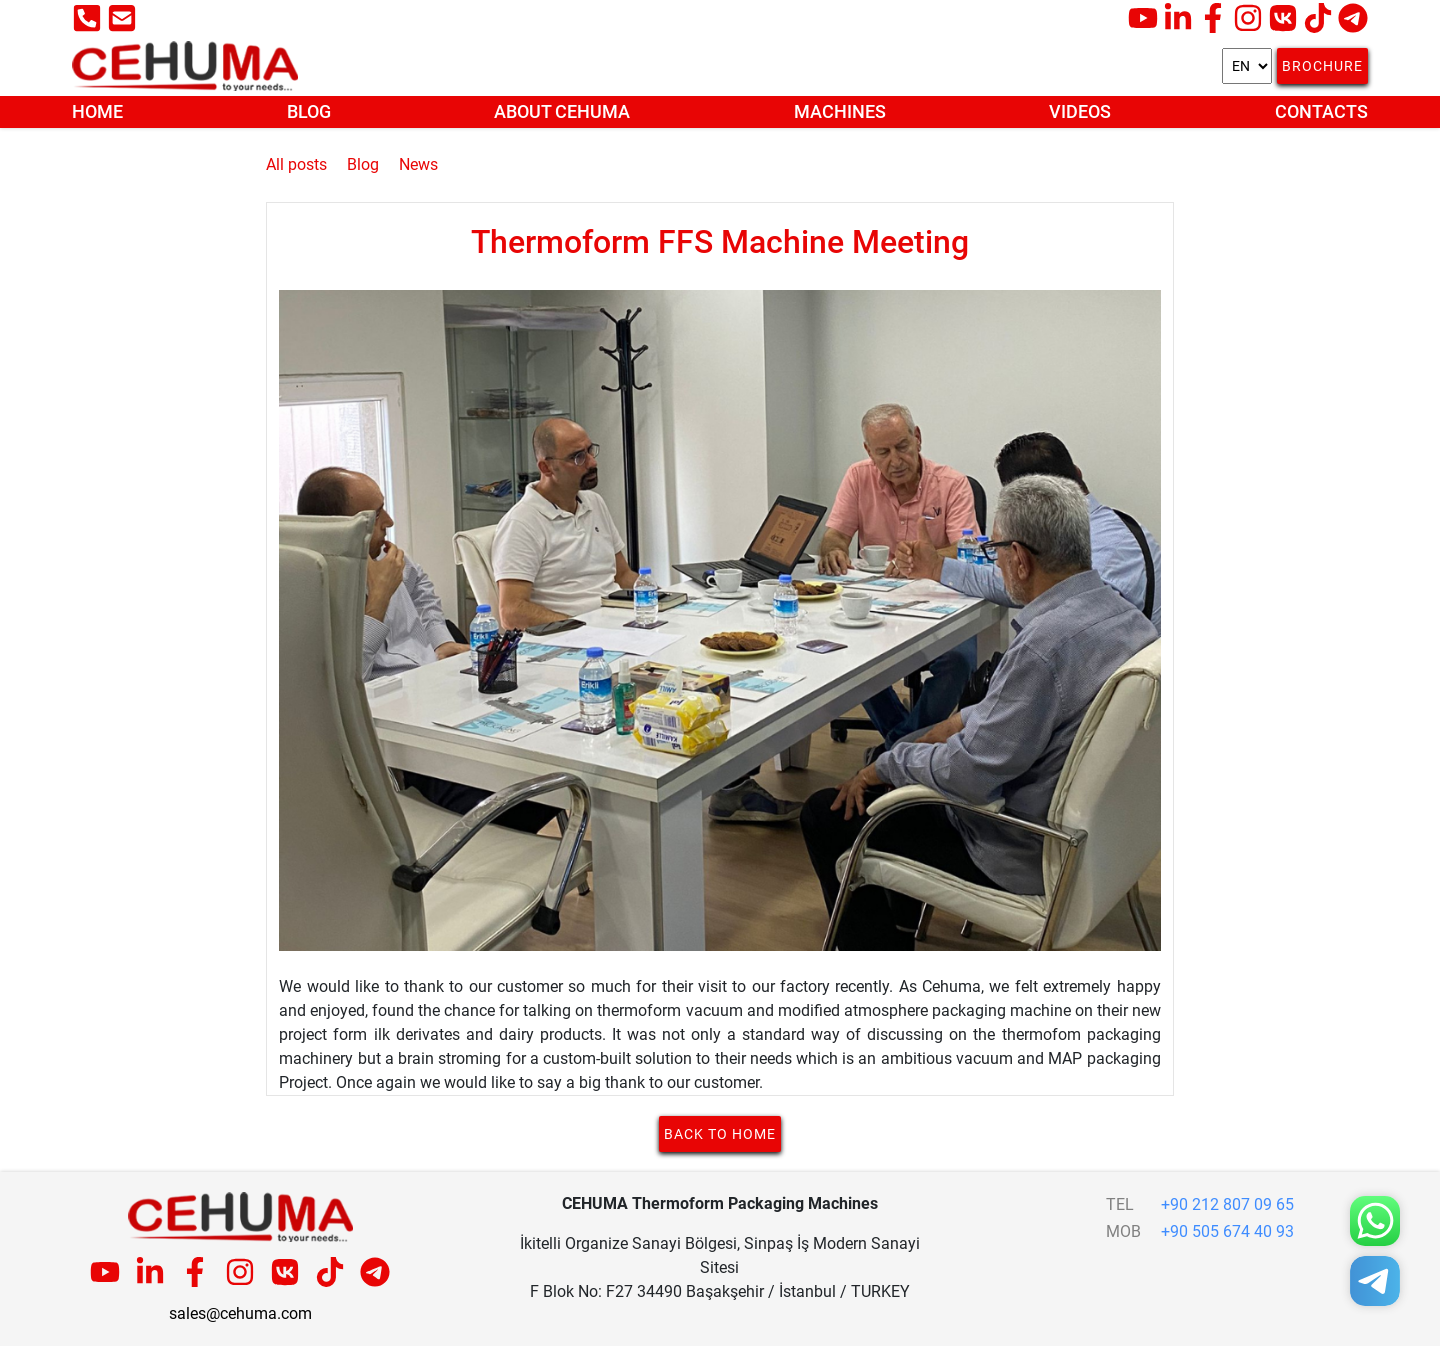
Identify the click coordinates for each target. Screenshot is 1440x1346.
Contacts (1321, 112)
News (418, 164)
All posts (296, 164)
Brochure (1322, 66)
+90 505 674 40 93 (1227, 1231)
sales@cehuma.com (240, 1313)
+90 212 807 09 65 (1227, 1204)
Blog (309, 112)
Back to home (720, 1134)
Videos (1080, 112)
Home (97, 112)
